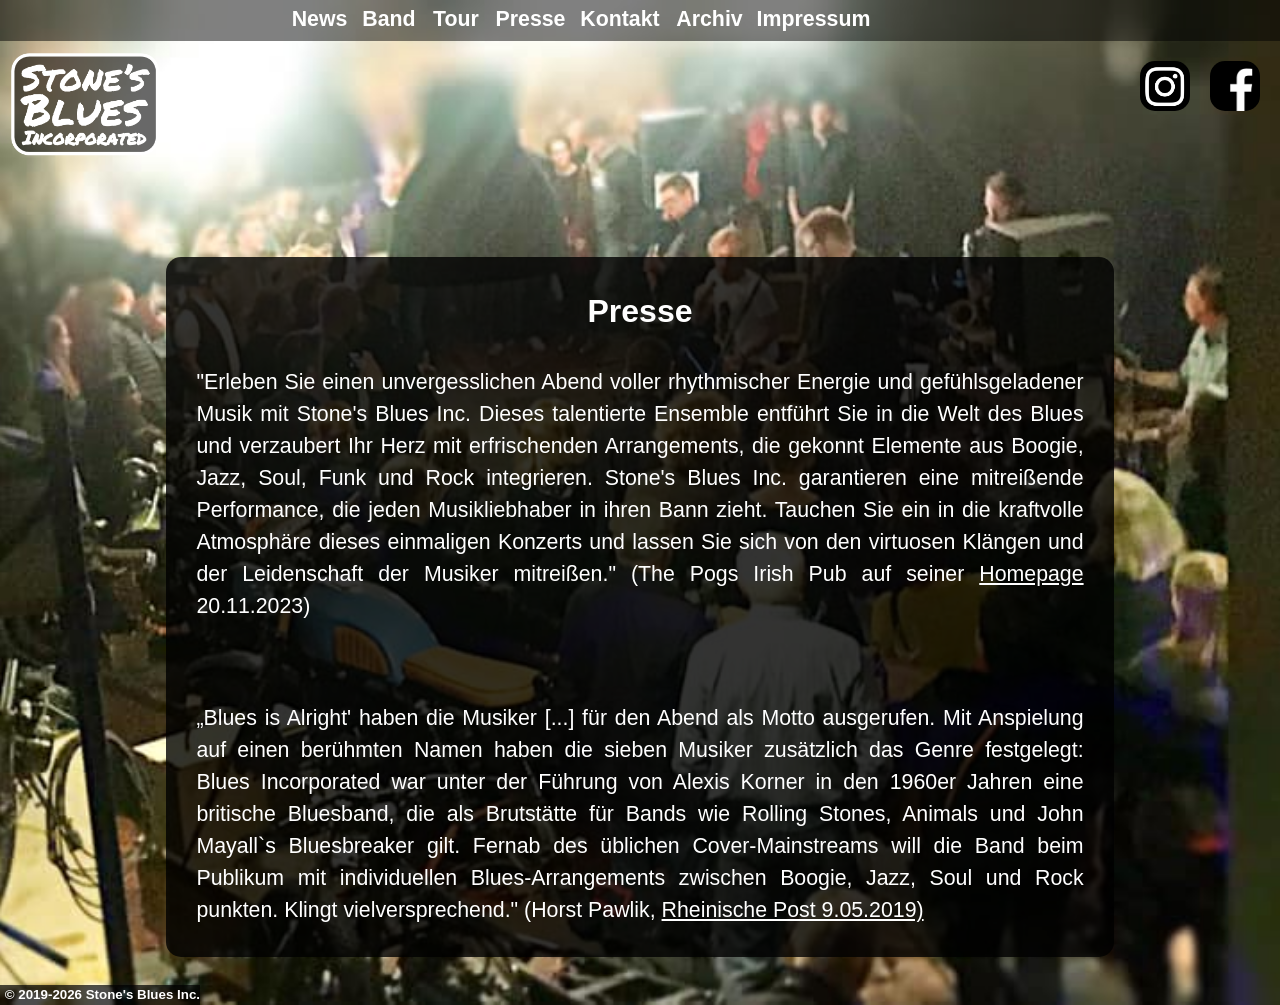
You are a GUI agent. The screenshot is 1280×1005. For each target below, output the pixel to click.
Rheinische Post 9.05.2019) (793, 910)
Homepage (1031, 574)
